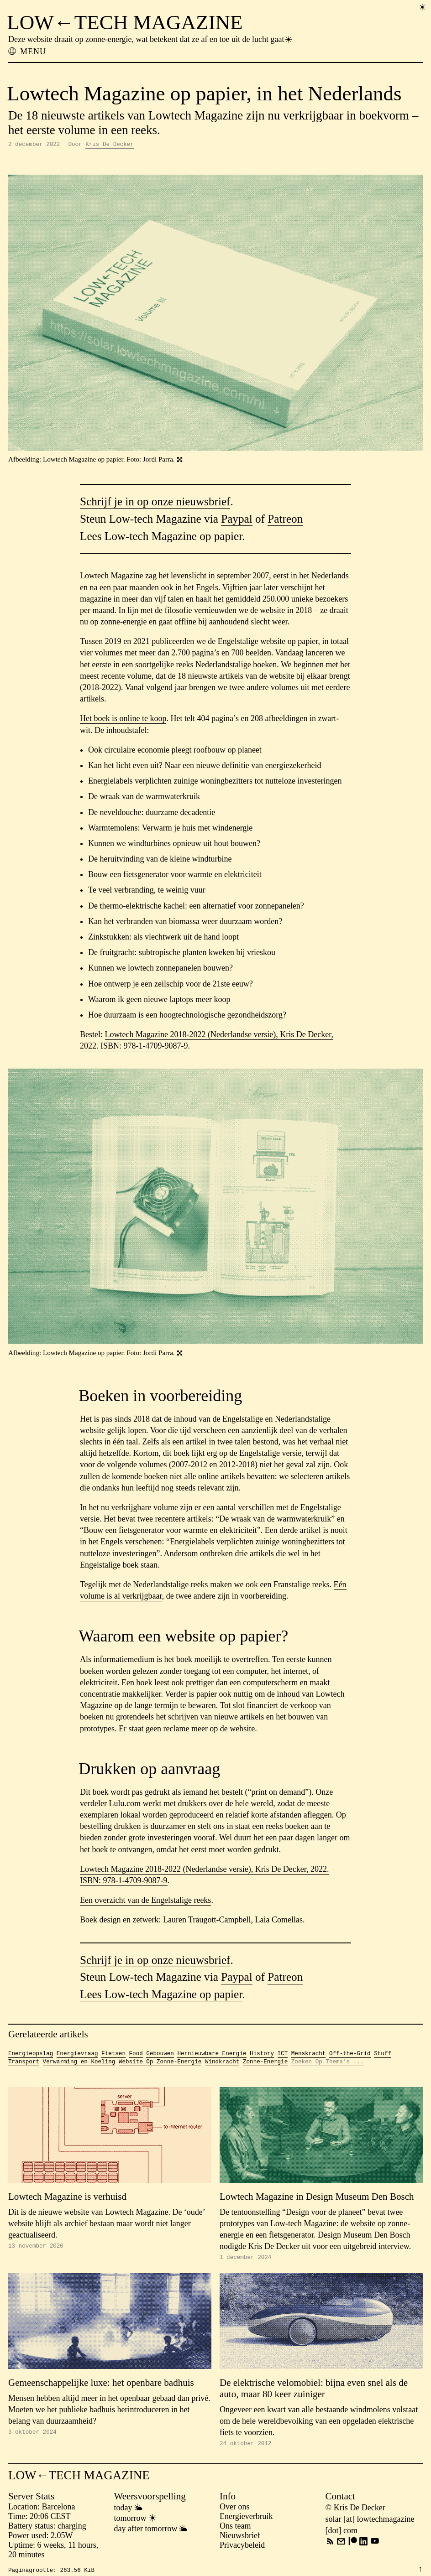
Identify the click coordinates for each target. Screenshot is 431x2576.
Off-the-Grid (350, 2055)
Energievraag (77, 2055)
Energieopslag (30, 2055)
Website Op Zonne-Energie (160, 2063)
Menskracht (308, 2055)
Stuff (382, 2055)
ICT (282, 2055)
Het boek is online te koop (123, 719)
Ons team (235, 2529)
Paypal (236, 520)
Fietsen (113, 2055)
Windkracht (222, 2063)
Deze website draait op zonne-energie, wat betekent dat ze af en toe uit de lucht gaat (150, 39)
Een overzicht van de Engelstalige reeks (145, 1901)
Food (136, 2055)
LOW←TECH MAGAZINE (124, 22)
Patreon (285, 520)
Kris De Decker (109, 145)
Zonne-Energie (265, 2063)
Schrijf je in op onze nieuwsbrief (155, 503)
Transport (23, 2063)
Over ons (235, 2510)
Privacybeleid (242, 2549)
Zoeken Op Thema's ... (327, 2063)
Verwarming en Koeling (79, 2063)
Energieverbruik (246, 2520)
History (262, 2055)
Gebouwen (159, 2055)
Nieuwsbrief (240, 2539)
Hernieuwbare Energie (211, 2055)
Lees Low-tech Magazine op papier (161, 537)
